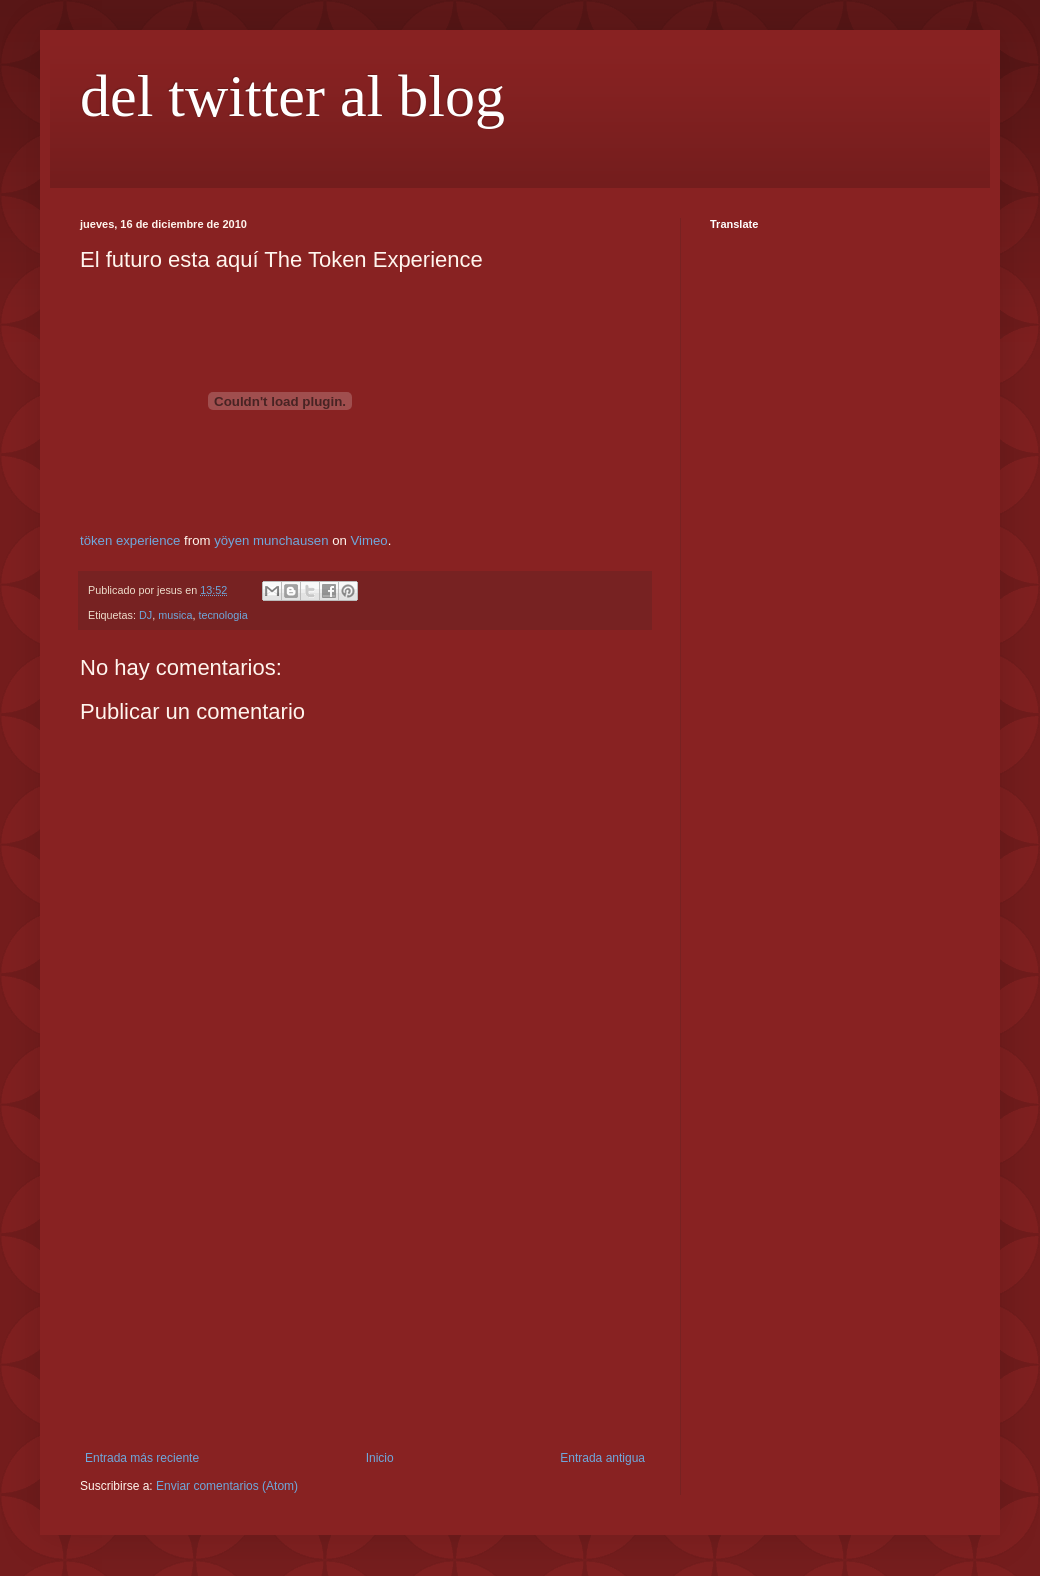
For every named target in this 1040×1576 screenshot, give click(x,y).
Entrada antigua (602, 1458)
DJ (145, 615)
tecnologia (222, 615)
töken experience (130, 540)
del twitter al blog (292, 96)
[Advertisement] (365, 1301)
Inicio (380, 1458)
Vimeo (369, 540)
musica (175, 615)
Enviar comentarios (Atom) (227, 1486)
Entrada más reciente (142, 1458)
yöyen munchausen (271, 540)
